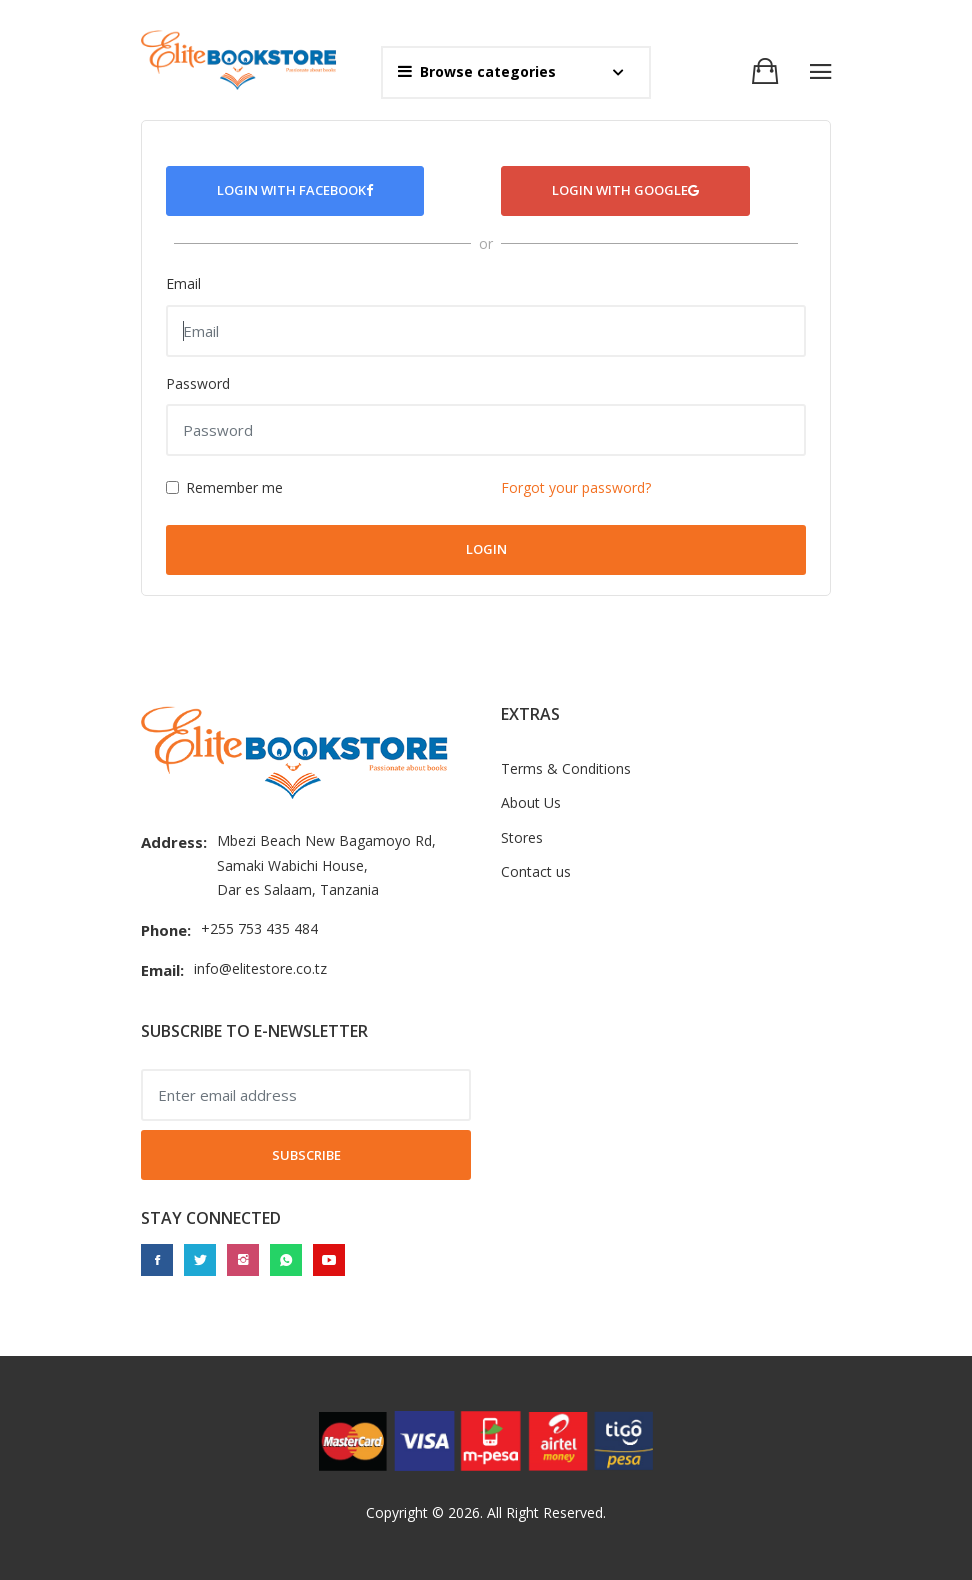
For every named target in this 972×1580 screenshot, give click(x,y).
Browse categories (477, 71)
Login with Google (625, 190)
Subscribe (306, 1155)
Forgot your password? (576, 487)
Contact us (536, 871)
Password (198, 383)
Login (486, 549)
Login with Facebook (295, 190)
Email (183, 283)
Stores (522, 837)
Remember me (234, 487)
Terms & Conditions (566, 768)
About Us (531, 802)
